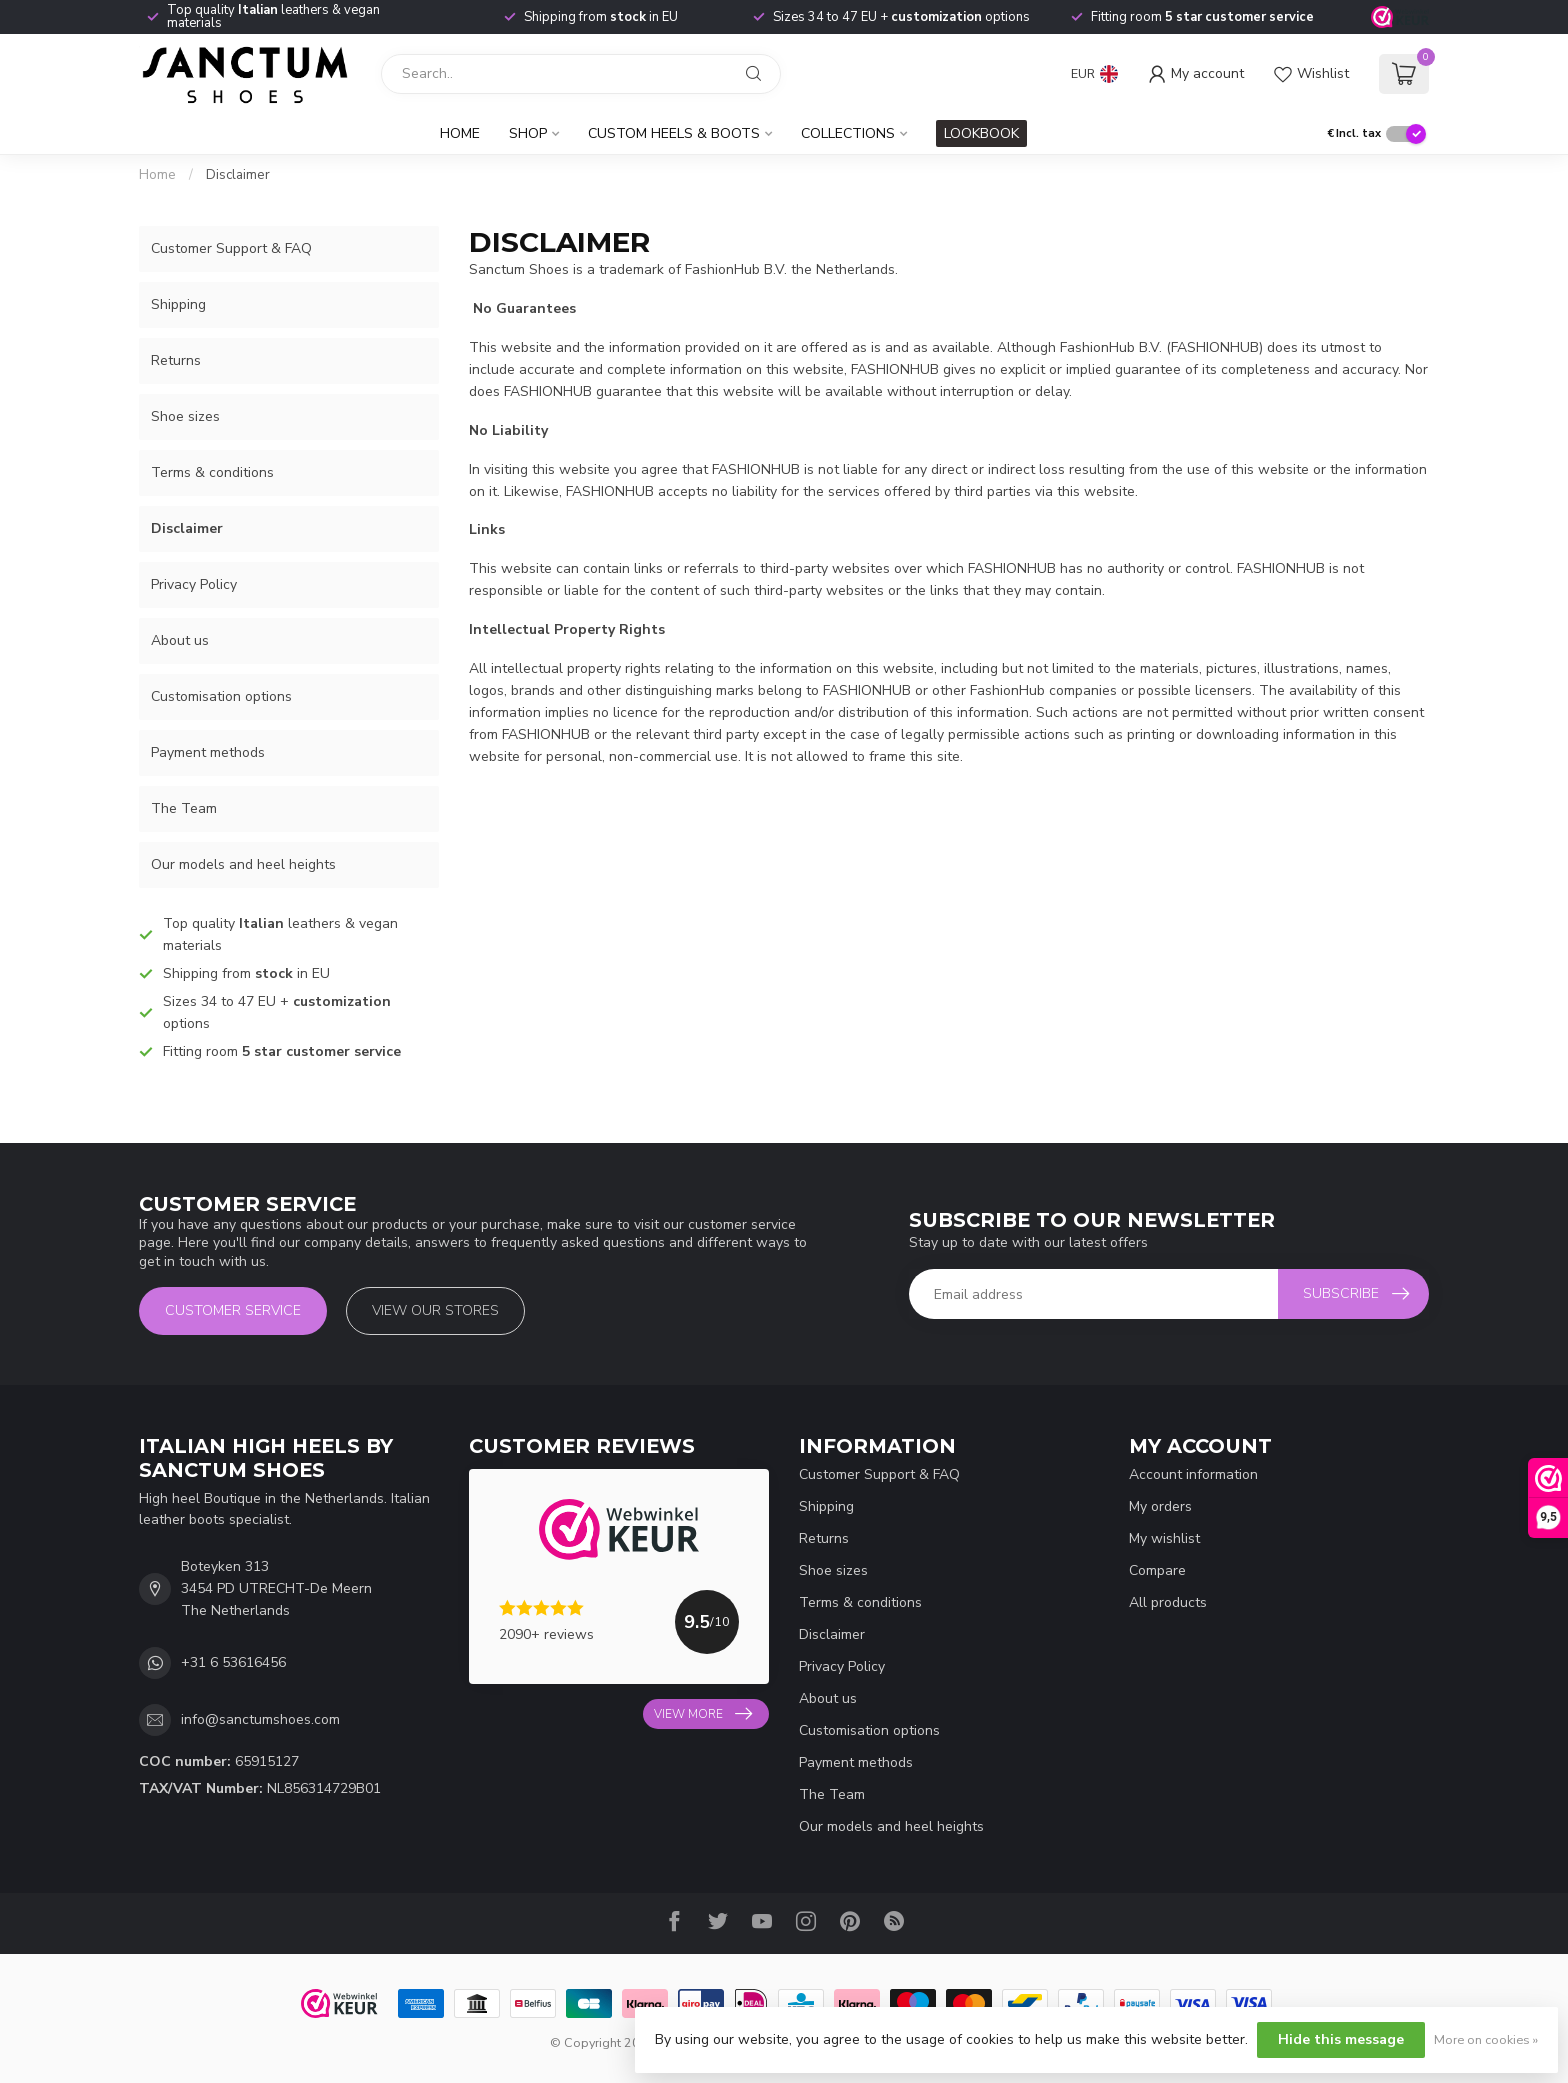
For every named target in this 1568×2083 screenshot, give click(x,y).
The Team (184, 808)
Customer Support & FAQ (231, 248)
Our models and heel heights (243, 864)
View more (703, 1714)
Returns (176, 360)
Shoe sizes (185, 416)
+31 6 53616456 (233, 1662)
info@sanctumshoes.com (260, 1719)
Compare (1157, 1570)
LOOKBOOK (981, 133)
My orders (1160, 1506)
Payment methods (208, 752)
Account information (1193, 1474)
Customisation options (221, 696)
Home (460, 133)
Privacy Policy (194, 584)
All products (1168, 1602)
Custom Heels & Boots (674, 133)
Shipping (178, 304)
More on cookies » (1486, 2039)
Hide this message (1341, 2039)
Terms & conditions (212, 472)
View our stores (435, 1310)
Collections (848, 133)
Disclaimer (238, 175)
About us (180, 640)
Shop (528, 133)
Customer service (233, 1310)
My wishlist (1164, 1538)
